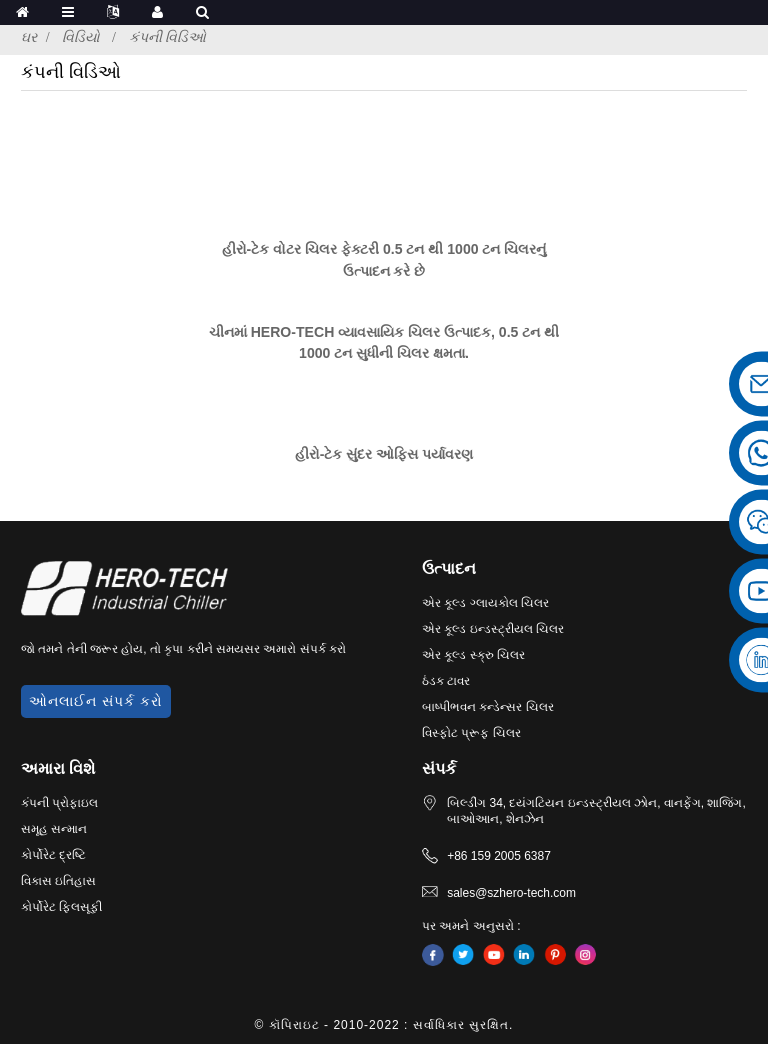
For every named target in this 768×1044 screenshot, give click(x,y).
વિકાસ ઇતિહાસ (58, 881)
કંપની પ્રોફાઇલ (59, 803)
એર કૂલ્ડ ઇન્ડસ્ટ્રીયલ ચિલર (493, 629)
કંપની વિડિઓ (168, 37)
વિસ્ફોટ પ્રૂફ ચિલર (471, 733)
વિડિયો (80, 37)
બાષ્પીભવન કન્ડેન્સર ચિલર (488, 707)
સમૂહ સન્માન (54, 829)
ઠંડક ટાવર (446, 681)
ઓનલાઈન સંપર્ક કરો (96, 701)
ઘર (29, 37)
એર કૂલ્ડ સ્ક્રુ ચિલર (473, 655)
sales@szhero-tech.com (511, 893)
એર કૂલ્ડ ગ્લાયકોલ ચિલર (485, 603)
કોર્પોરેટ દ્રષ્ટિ (53, 855)
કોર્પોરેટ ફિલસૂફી (61, 907)
